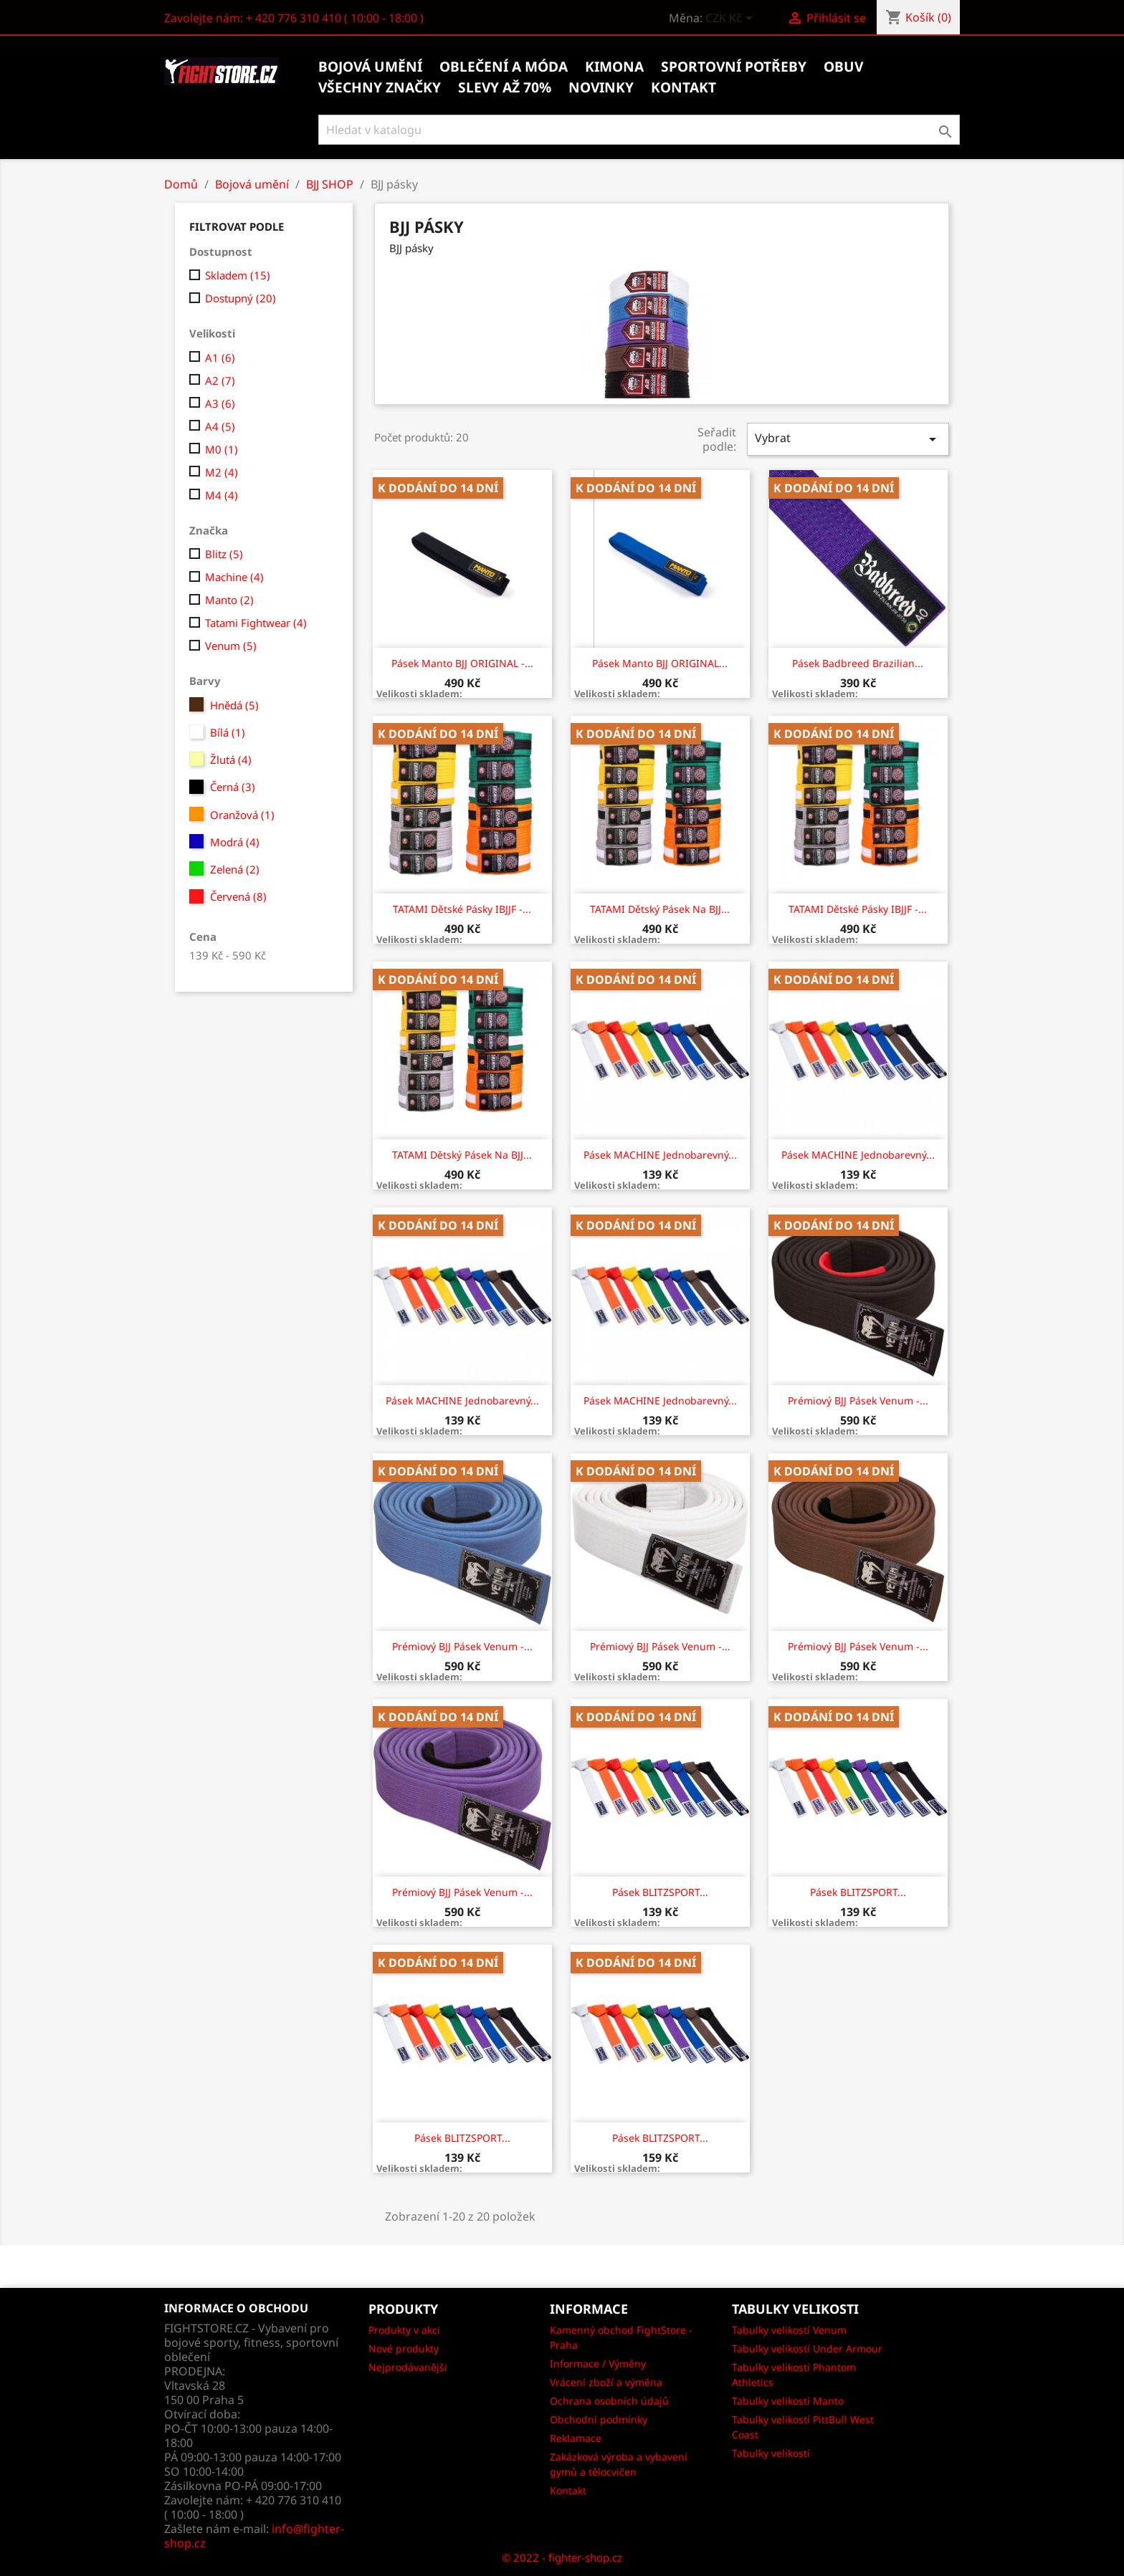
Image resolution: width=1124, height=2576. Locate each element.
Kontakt (568, 2490)
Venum (231, 645)
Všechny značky (379, 87)
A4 (220, 426)
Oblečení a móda (503, 66)
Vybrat (848, 439)
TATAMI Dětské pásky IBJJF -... (462, 909)
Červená (238, 896)
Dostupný (240, 298)
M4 (221, 495)
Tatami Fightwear (256, 623)
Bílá (227, 732)
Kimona (614, 66)
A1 (220, 357)
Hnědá (234, 705)
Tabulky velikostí (771, 2453)
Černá (232, 787)
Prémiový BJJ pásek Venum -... (858, 1400)
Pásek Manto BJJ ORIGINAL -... (462, 663)
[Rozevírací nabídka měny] (731, 19)
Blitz (224, 554)
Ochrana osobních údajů (609, 2401)
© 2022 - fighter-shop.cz (562, 2557)
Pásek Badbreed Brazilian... (857, 663)
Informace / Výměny (598, 2363)
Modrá (234, 842)
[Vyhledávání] (639, 130)
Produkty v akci (404, 2330)
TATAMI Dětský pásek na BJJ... (660, 909)
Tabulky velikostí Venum (789, 2330)
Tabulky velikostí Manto (788, 2401)
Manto (229, 600)
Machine (234, 577)
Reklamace (575, 2438)
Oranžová (242, 815)
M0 (221, 449)
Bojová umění (370, 66)
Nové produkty (403, 2348)
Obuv (843, 66)
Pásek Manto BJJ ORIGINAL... (660, 663)
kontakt (683, 87)
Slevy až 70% (504, 87)
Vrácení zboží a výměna (606, 2382)
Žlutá (231, 759)
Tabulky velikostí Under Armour (807, 2348)
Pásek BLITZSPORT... (660, 1892)
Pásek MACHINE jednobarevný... (660, 1155)
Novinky (601, 87)
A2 (220, 380)
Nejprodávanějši (407, 2367)
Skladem (237, 275)
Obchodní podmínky (598, 2419)
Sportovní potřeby (733, 66)
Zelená (234, 869)
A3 (220, 403)
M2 (221, 472)
